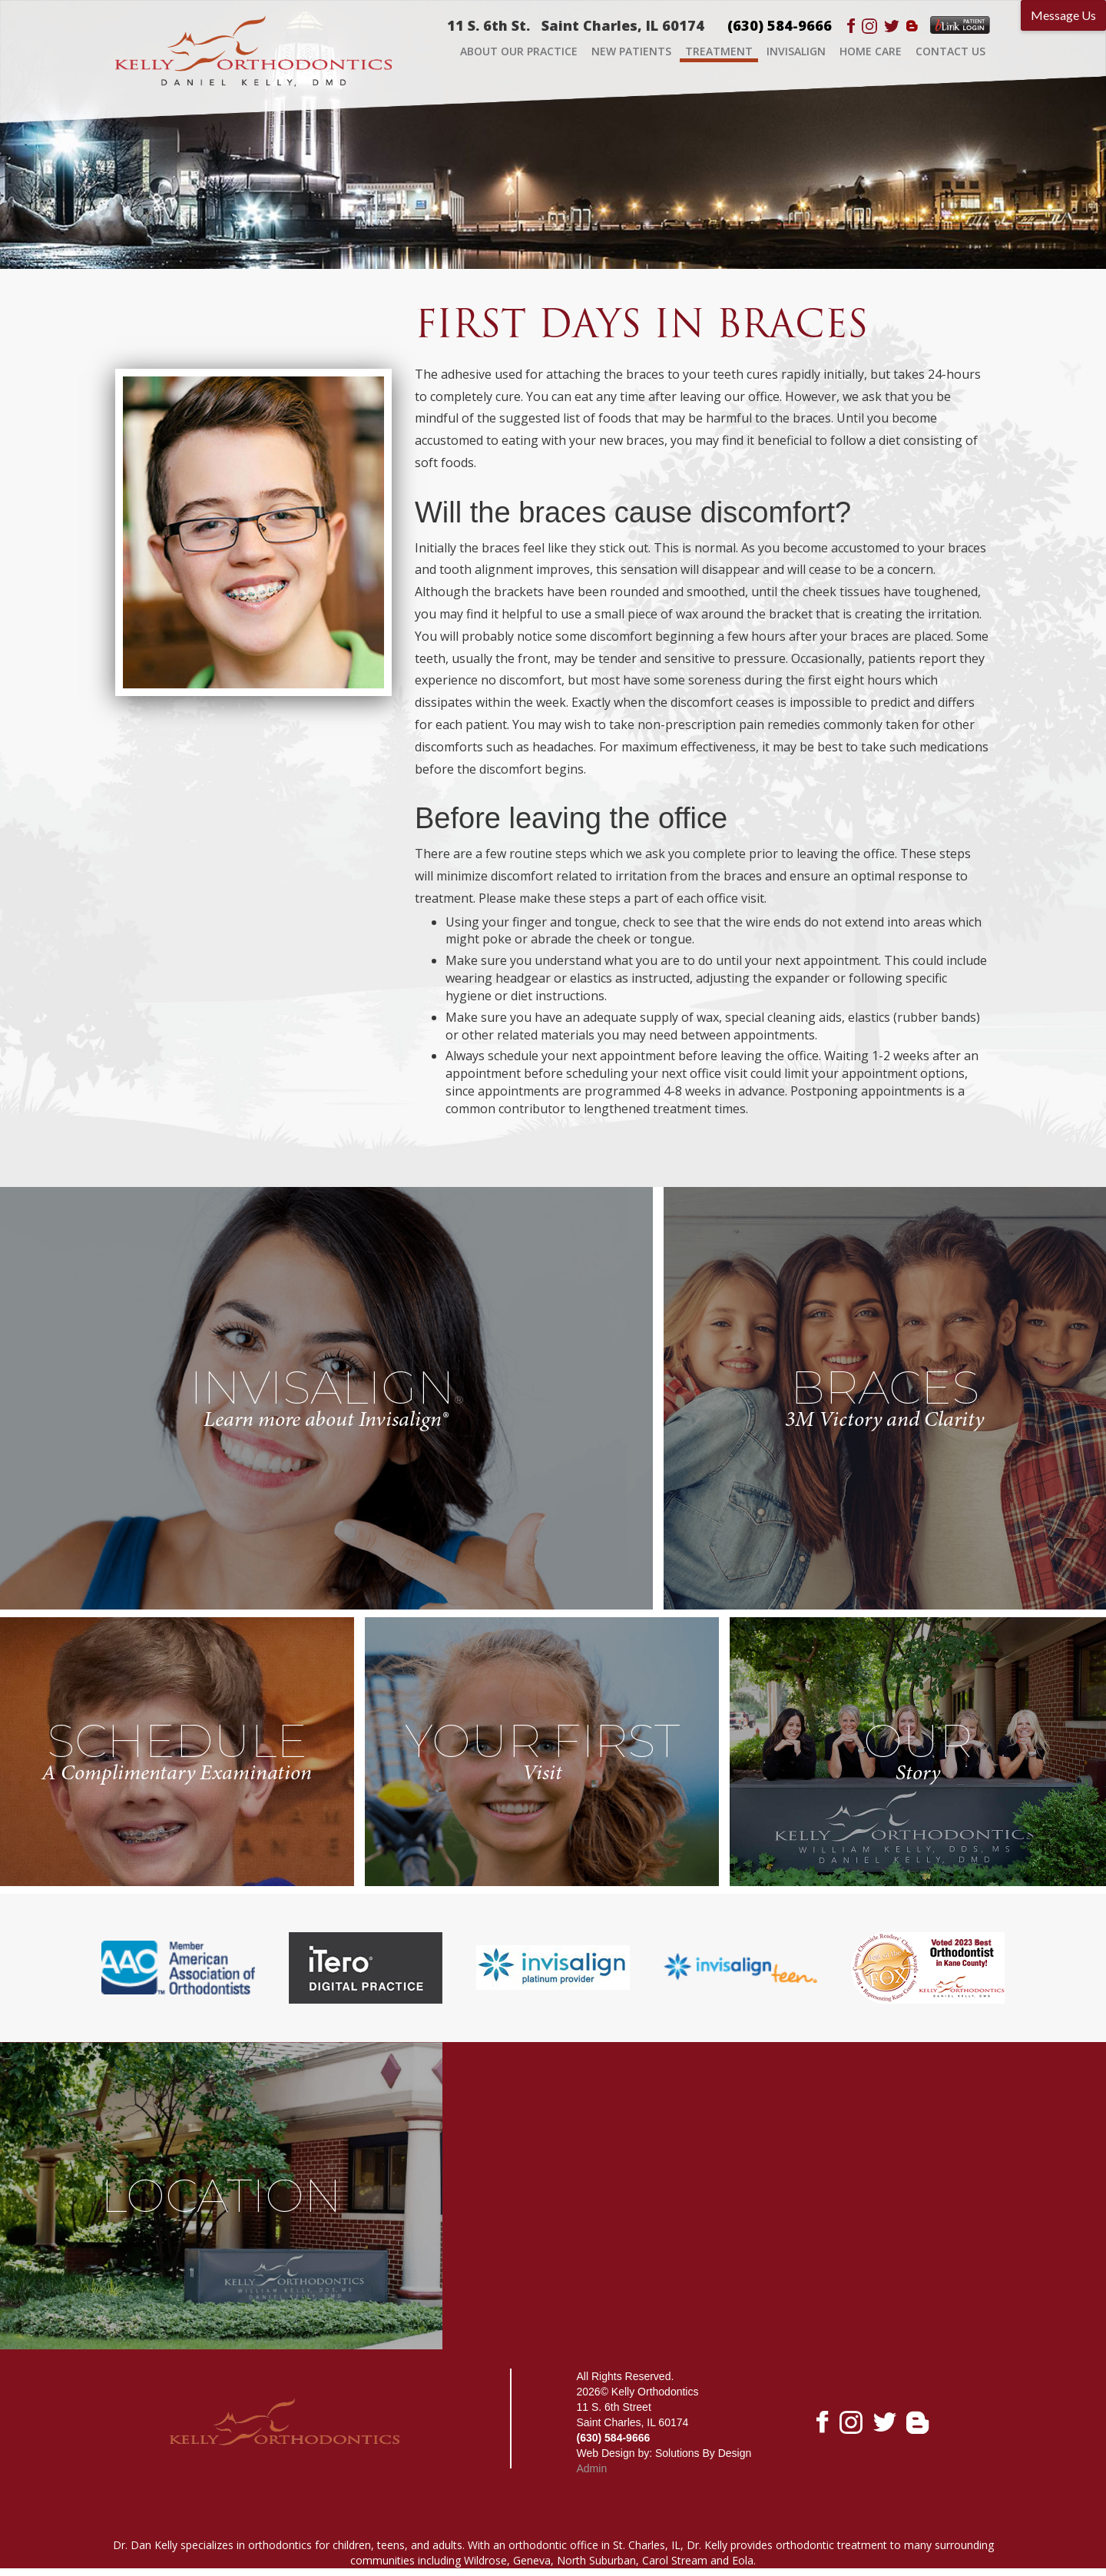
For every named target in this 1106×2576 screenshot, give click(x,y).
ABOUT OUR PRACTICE (519, 51)
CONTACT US (950, 51)
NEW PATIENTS (631, 51)
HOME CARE (870, 51)
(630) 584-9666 (779, 25)
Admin (592, 2468)
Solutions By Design (703, 2453)
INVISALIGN (796, 51)
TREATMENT (719, 51)
